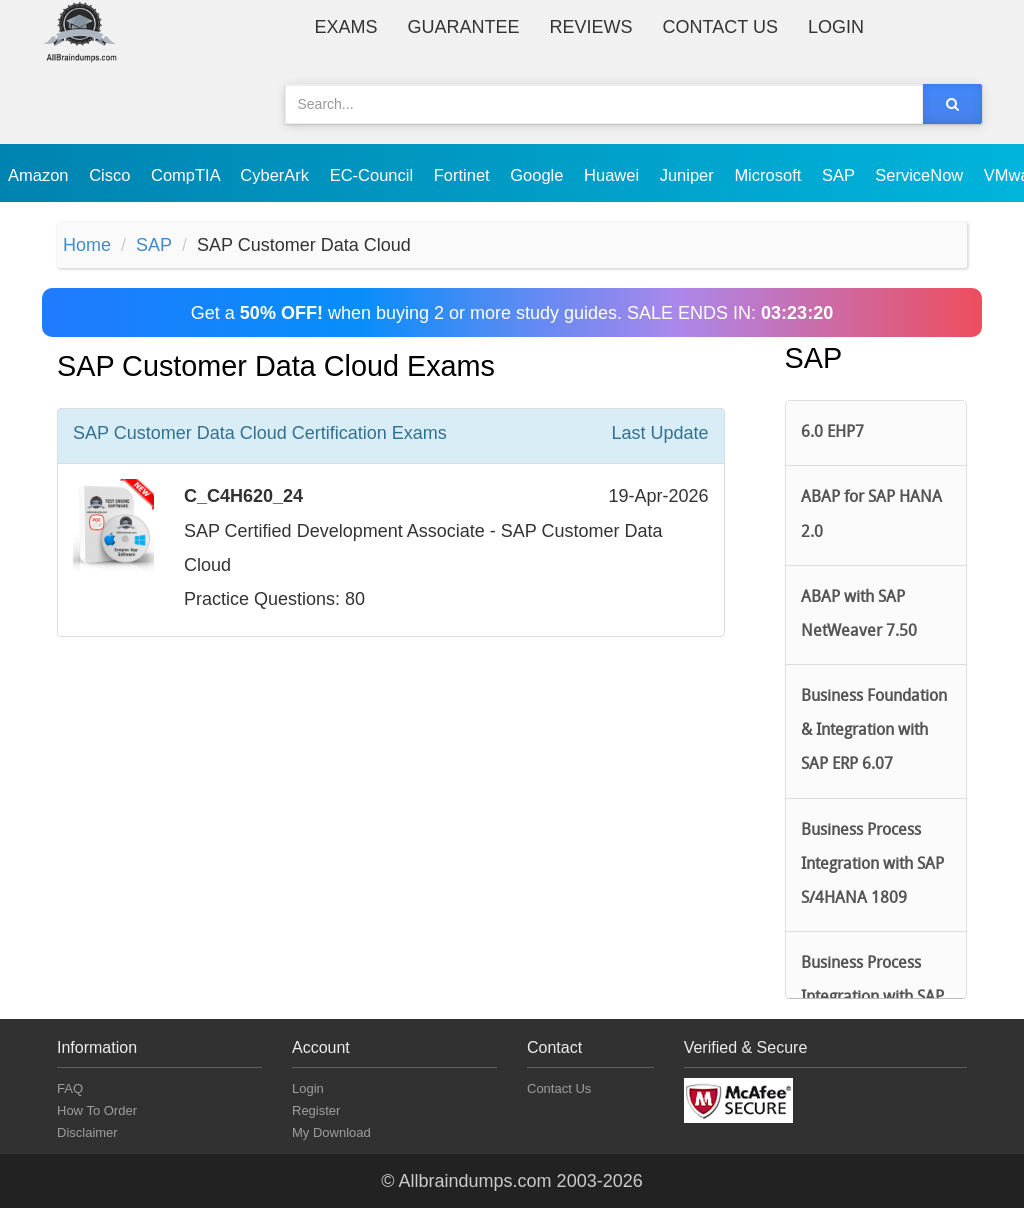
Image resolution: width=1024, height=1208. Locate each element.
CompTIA (187, 175)
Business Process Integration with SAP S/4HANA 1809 (872, 865)
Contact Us (720, 27)
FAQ (70, 1088)
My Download (331, 1132)
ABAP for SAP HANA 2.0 (871, 515)
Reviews (591, 27)
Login (836, 27)
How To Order (97, 1110)
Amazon (40, 175)
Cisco (112, 175)
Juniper (689, 175)
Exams (346, 27)
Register (316, 1110)
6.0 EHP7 (832, 433)
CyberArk (276, 175)
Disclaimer (87, 1132)
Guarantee (464, 27)
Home (87, 245)
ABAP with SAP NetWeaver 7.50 (859, 615)
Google (539, 175)
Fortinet (464, 175)
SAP (840, 175)
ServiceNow (921, 175)
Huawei (614, 175)
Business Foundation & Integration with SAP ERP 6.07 (874, 731)
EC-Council (374, 175)
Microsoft (770, 175)
